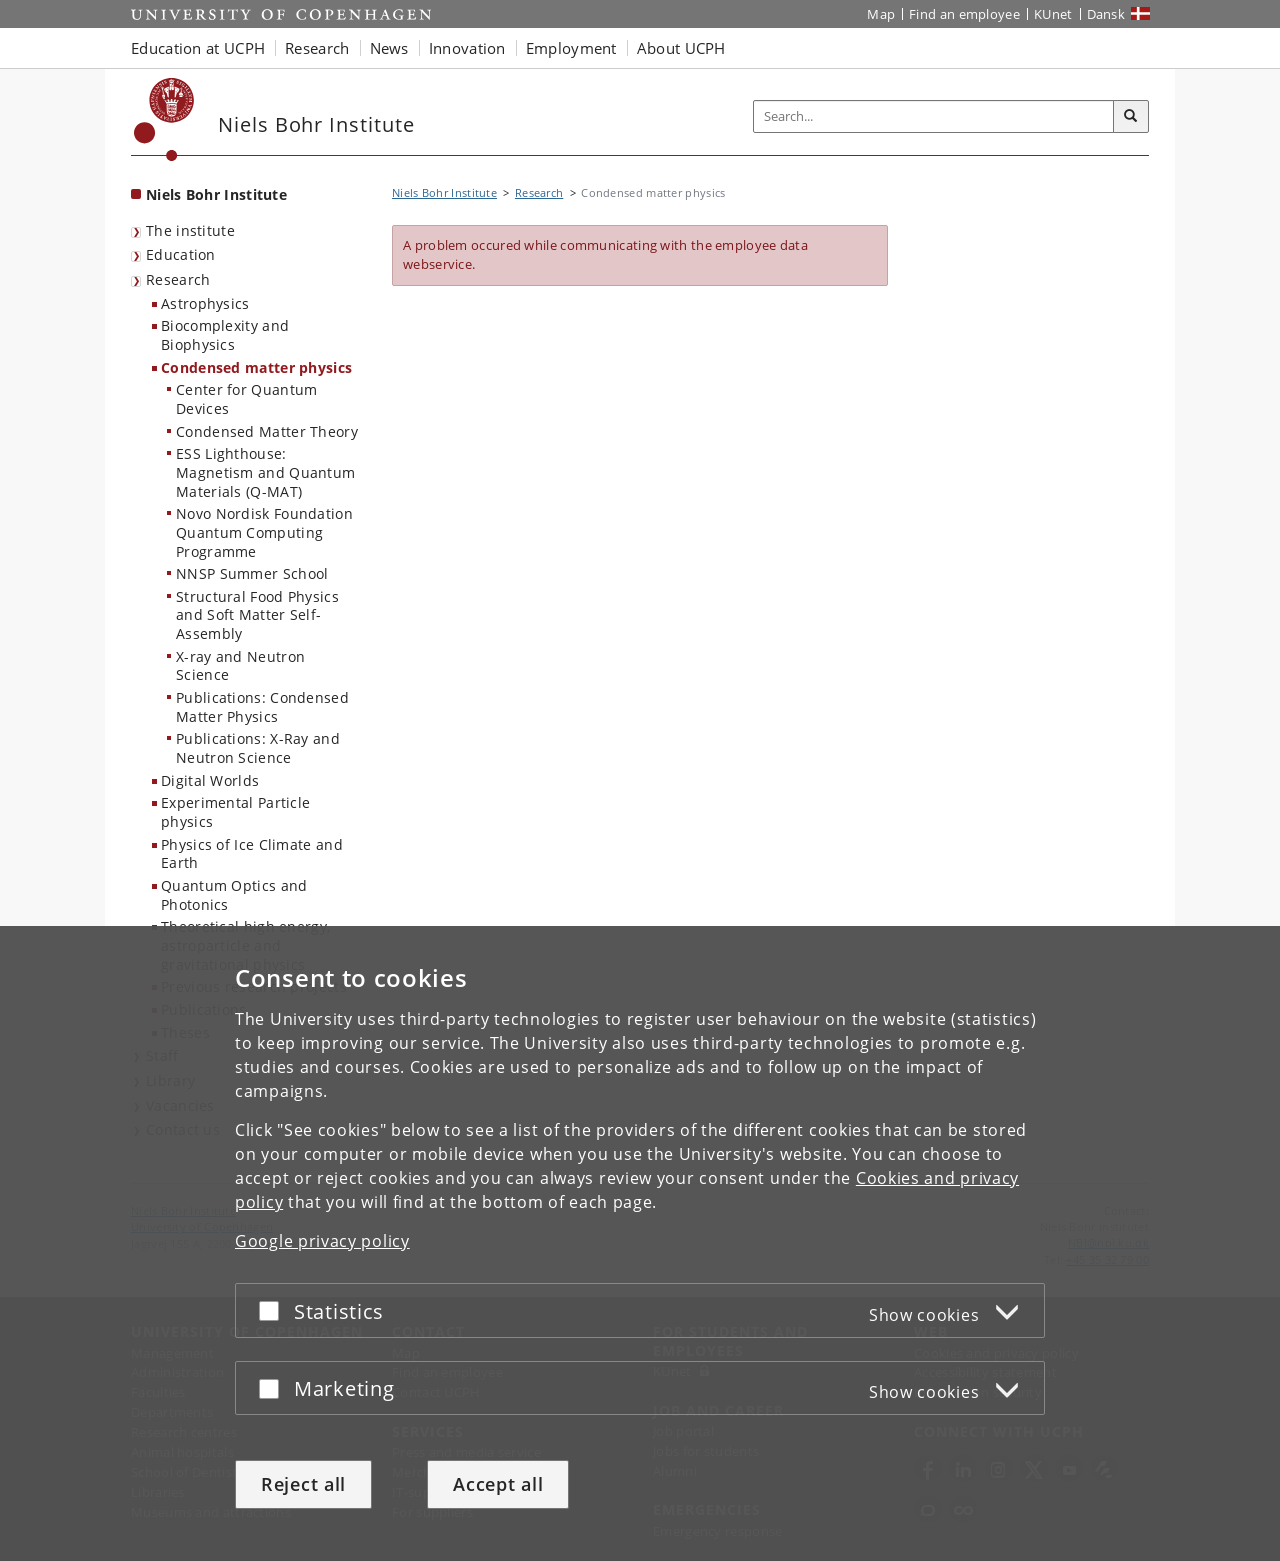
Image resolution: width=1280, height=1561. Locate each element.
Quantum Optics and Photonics (234, 895)
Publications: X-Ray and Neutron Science (258, 748)
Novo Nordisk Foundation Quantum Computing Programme (264, 532)
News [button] (389, 48)
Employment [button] (571, 48)
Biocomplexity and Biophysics (225, 335)
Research (178, 279)
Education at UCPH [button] (198, 48)
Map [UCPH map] (881, 14)
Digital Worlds (210, 780)
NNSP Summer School (252, 573)
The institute (190, 230)
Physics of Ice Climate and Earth (252, 854)
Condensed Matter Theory (267, 431)
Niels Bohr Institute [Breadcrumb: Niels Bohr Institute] (444, 192)
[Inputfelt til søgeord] (934, 116)
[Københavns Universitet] (164, 119)
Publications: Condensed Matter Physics (262, 707)
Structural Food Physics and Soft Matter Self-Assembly (257, 615)
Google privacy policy (322, 1241)
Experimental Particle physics (235, 812)
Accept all (498, 1484)
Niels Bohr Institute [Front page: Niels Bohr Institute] (216, 194)
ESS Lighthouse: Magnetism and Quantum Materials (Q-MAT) (265, 472)
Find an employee (964, 14)
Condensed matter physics (256, 367)
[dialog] (640, 1243)
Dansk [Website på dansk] (1106, 14)
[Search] (1131, 117)
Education (181, 254)
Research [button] (317, 48)
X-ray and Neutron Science (240, 666)
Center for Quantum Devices (246, 399)
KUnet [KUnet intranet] (1053, 14)
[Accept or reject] (274, 1310)
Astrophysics (205, 303)
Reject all (303, 1484)
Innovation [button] (467, 48)
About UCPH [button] (681, 48)
